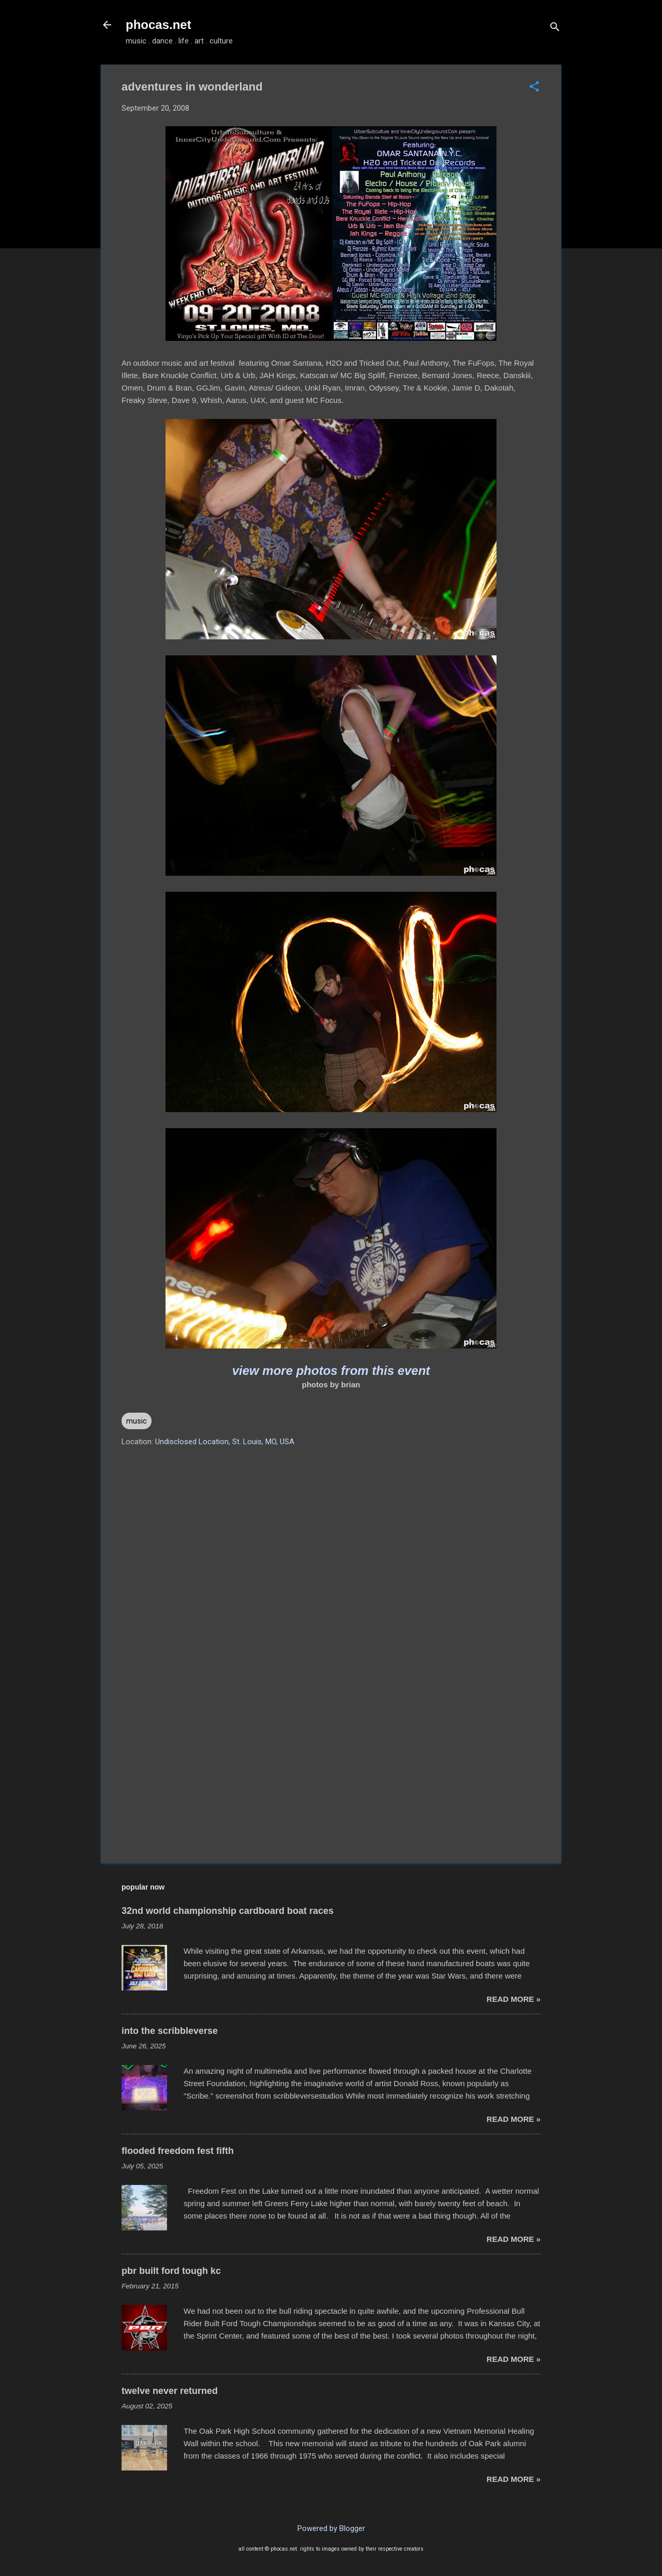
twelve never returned (170, 2391)
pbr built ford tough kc (171, 2271)
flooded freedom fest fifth (178, 2151)
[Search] (555, 28)
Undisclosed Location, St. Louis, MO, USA (224, 1441)
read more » (513, 1999)
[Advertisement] (331, 1767)
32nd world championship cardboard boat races (228, 1911)
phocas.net (158, 25)
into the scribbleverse (170, 2031)
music (136, 1421)
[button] (534, 87)
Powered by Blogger (331, 2528)
